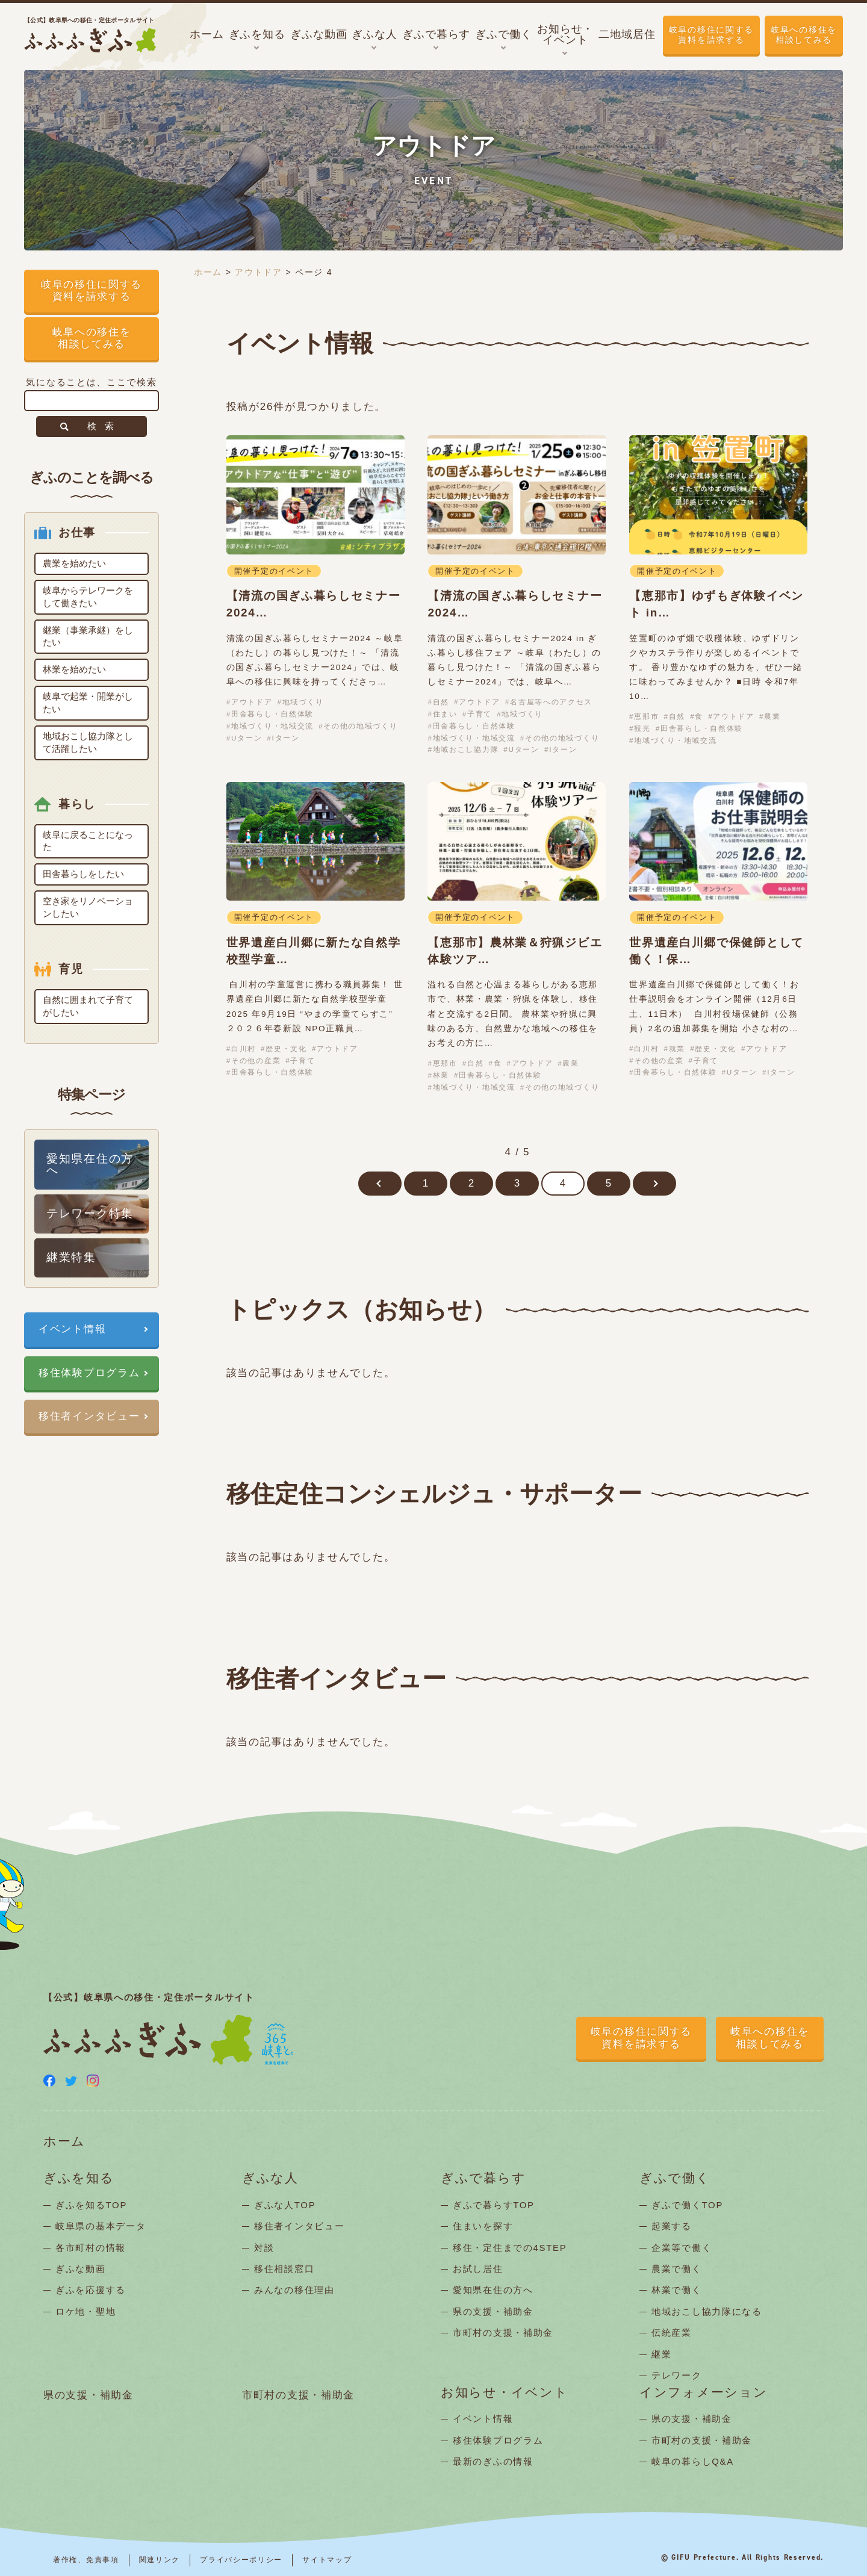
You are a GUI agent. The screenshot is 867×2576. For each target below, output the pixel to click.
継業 (661, 2354)
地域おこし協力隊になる (706, 2311)
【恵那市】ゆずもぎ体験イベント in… (716, 604)
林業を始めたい (74, 669)
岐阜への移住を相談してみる (804, 35)
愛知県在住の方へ (90, 1164)
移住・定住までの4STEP (510, 2247)
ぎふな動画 (80, 2269)
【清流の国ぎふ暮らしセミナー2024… (313, 604)
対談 (264, 2247)
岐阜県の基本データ (100, 2226)
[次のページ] (654, 1184)
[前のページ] (380, 1184)
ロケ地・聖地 (85, 2311)
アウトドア (258, 272)
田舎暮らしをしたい (83, 874)
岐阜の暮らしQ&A (692, 2461)
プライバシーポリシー (241, 2560)
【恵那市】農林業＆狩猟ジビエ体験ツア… (514, 951)
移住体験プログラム (89, 1373)
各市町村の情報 (90, 2247)
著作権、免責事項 (86, 2560)
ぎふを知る (78, 2178)
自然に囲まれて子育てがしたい (88, 1006)
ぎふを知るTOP (91, 2205)
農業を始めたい (74, 563)
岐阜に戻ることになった (88, 841)
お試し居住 (478, 2269)
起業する (671, 2226)
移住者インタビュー (89, 1416)
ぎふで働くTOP (687, 2205)
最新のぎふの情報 (493, 2461)
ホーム (208, 272)
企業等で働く (681, 2247)
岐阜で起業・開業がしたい (88, 702)
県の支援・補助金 (493, 2311)
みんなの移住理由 (294, 2290)
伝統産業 (671, 2332)
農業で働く (676, 2269)
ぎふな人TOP (284, 2205)
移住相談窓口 (284, 2269)
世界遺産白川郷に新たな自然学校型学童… (313, 951)
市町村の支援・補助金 (503, 2332)
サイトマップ (327, 2560)
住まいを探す (483, 2226)
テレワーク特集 (90, 1213)
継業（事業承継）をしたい (88, 636)
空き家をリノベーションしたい (88, 907)
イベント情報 (72, 1329)
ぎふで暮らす (483, 2178)
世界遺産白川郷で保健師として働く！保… (716, 951)
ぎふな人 (270, 2178)
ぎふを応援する (90, 2290)
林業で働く (676, 2290)
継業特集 (71, 1257)
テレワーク (676, 2375)
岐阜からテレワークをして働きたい (88, 596)
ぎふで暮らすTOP (494, 2205)
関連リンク (160, 2560)
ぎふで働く (674, 2178)
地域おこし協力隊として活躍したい (88, 742)
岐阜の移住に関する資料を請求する (711, 35)
